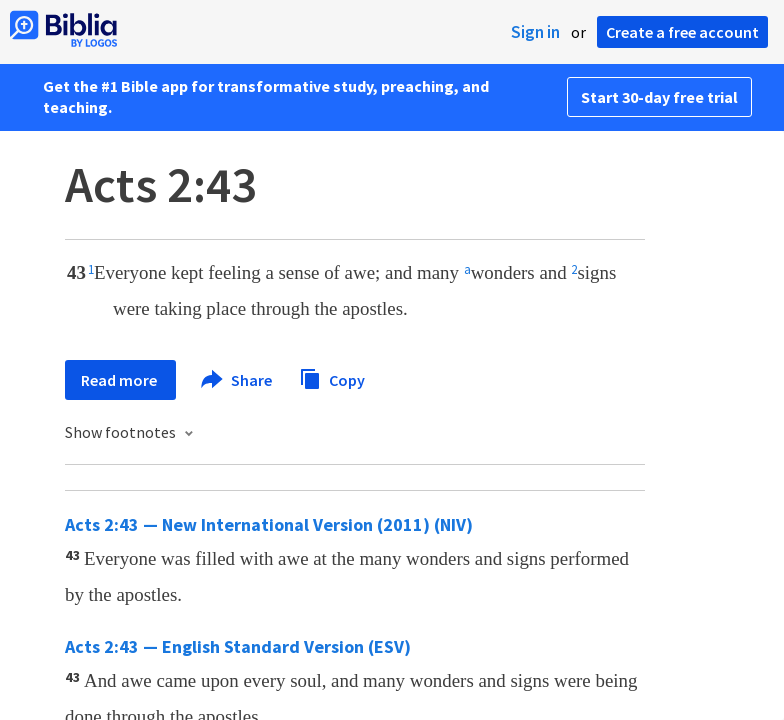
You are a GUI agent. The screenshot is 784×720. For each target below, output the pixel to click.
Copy (332, 377)
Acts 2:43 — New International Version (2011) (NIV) (269, 524)
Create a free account (682, 32)
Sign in (535, 32)
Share (237, 380)
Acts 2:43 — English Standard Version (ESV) (238, 646)
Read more (120, 380)
